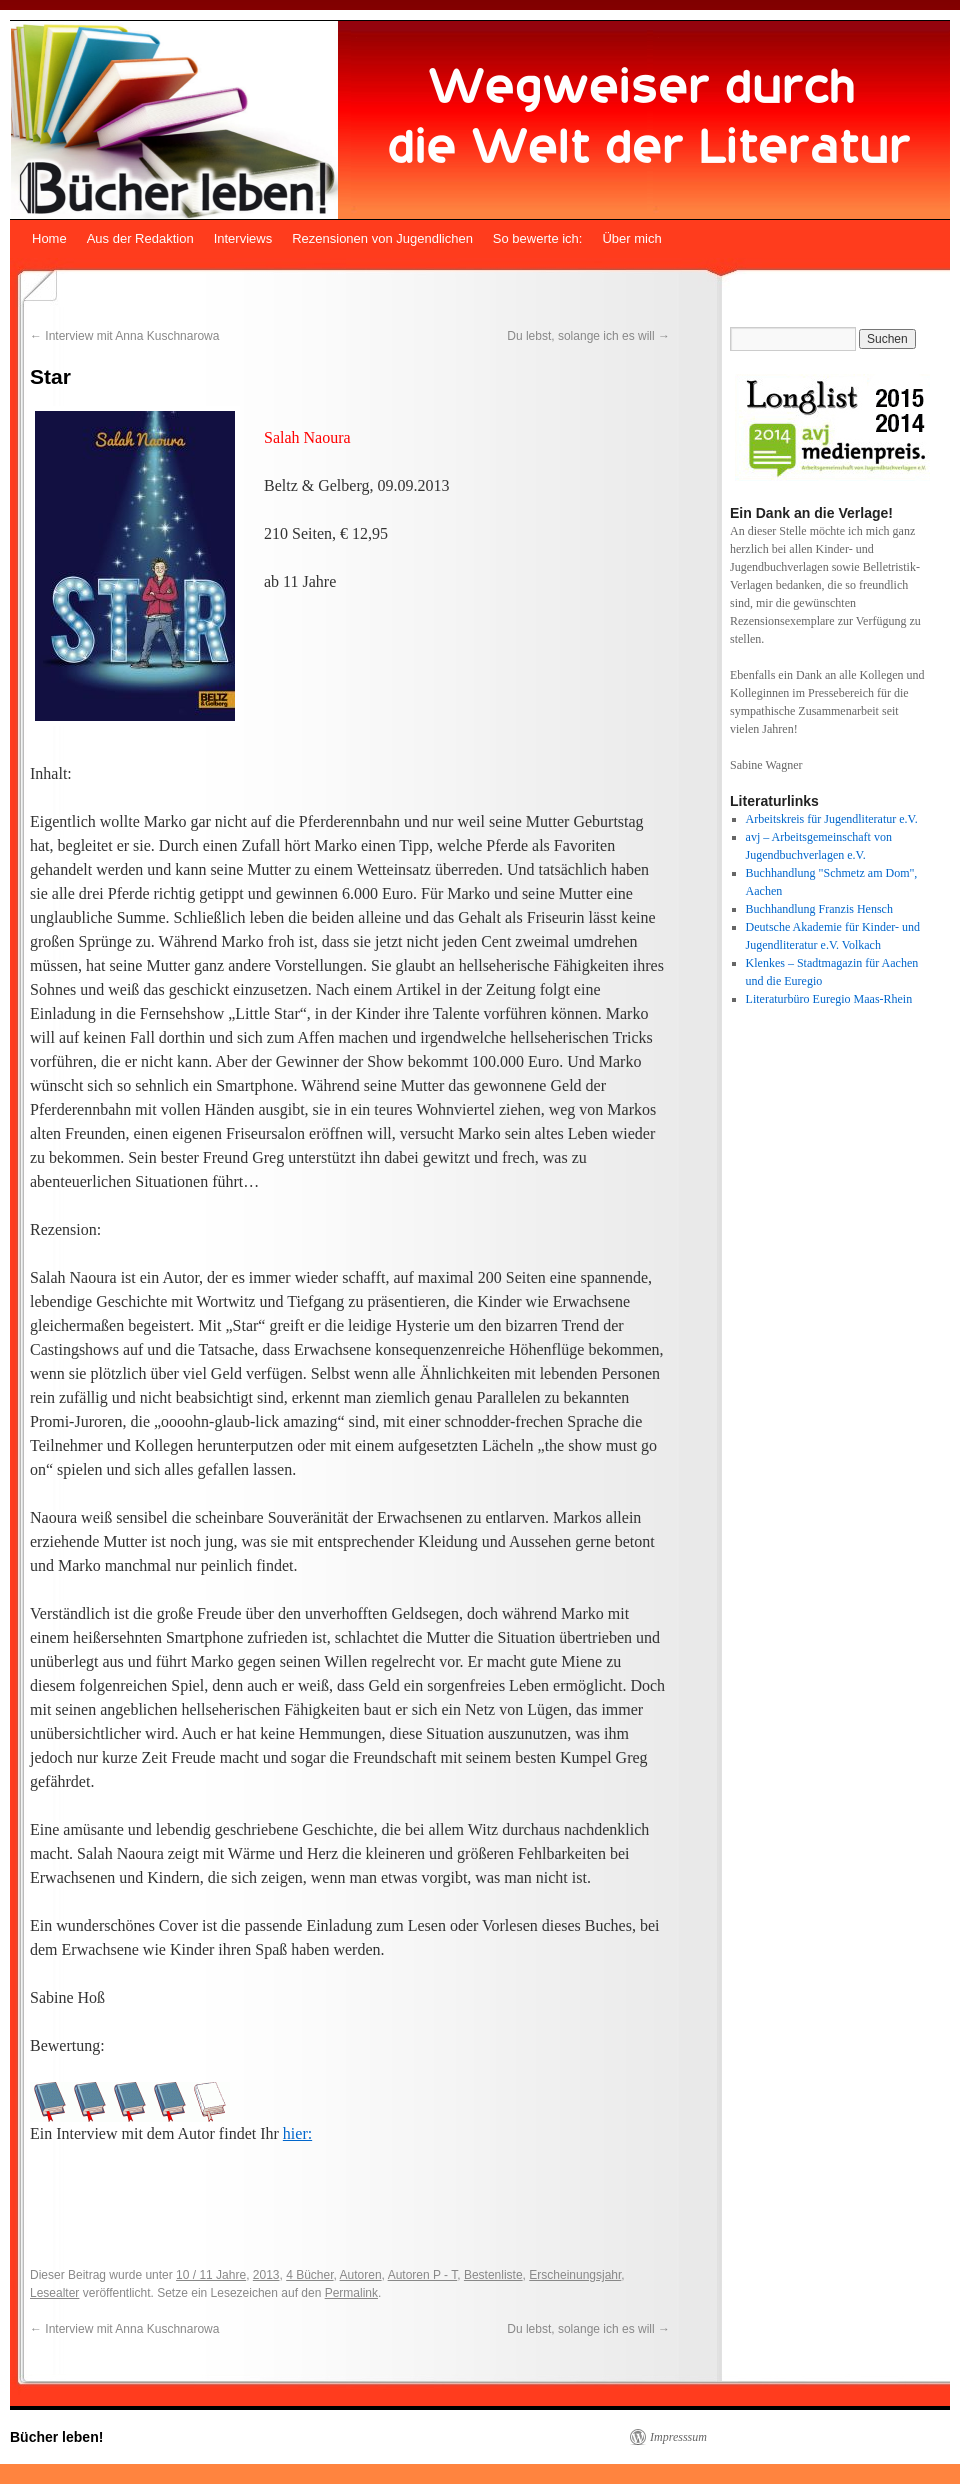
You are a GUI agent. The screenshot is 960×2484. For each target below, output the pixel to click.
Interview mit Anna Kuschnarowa (124, 336)
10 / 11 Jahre (211, 2275)
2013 (266, 2275)
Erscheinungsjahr (575, 2275)
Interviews (243, 238)
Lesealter (54, 2293)
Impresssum (678, 2437)
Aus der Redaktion (140, 238)
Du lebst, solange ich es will (588, 336)
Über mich (631, 238)
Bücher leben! (56, 2437)
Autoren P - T (423, 2275)
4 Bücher (309, 2275)
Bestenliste (493, 2275)
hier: (297, 2133)
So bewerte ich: (538, 238)
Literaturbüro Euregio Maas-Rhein (829, 999)
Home (49, 238)
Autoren (361, 2275)
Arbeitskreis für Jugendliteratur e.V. (832, 819)
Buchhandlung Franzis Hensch (819, 909)
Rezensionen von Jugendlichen (382, 238)
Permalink (351, 2293)
